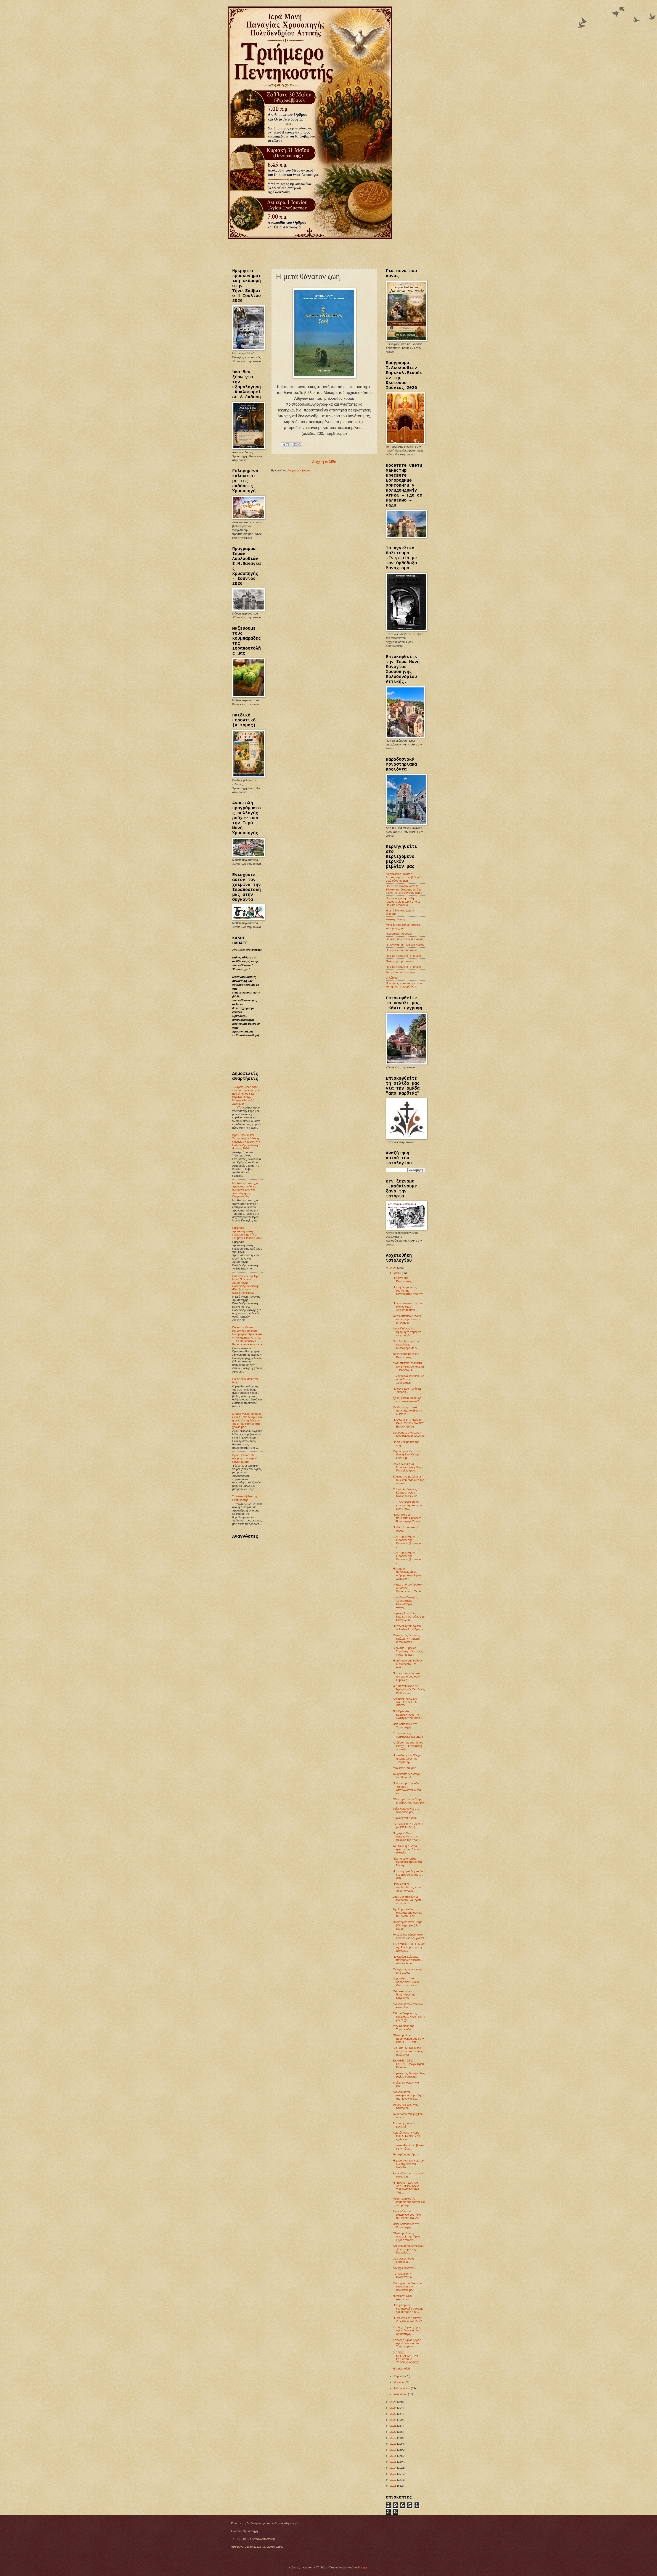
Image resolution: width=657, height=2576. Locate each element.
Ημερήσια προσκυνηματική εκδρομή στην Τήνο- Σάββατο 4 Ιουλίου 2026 (247, 1232)
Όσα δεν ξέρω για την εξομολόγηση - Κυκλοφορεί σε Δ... (406, 1345)
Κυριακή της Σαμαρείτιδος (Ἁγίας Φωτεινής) (409, 2075)
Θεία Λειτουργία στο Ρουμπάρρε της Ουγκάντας (405, 1995)
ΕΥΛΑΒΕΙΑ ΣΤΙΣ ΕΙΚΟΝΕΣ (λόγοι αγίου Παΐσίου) (408, 2064)
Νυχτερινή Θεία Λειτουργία (402, 2297)
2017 (393, 2449)
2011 (393, 2485)
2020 (393, 2431)
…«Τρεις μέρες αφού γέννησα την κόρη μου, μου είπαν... (408, 1505)
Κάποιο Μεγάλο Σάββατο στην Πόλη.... (408, 2147)
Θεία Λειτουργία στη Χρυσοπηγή (405, 1725)
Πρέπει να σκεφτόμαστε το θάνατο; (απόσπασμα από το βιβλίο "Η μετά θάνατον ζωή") (404, 889)
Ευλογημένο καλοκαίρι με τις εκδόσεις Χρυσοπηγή (408, 1379)
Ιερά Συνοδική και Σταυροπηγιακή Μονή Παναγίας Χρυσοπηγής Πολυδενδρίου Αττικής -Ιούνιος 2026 (246, 1141)
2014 (393, 2467)
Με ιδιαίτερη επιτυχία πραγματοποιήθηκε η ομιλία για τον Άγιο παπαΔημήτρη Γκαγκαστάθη (245, 1190)
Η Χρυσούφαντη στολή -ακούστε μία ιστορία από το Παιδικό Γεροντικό (403, 902)
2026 (393, 1267)
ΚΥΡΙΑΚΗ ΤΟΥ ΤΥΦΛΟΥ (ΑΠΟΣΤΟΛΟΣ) (408, 1825)
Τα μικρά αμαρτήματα (406, 2154)
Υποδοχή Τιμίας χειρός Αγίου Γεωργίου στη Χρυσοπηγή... (407, 2331)
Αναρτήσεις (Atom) (299, 470)
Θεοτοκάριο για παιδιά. (400, 961)
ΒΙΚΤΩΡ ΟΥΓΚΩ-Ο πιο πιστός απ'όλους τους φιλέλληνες (408, 2051)
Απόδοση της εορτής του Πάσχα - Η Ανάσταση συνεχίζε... (408, 1746)
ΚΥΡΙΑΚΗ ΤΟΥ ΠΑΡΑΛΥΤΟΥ (403, 2275)
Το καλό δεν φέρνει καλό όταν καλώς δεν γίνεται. (409, 1936)
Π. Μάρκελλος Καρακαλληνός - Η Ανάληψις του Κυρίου (407, 1715)
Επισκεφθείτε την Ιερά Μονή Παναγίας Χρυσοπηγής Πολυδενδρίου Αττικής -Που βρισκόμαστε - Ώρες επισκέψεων (245, 1284)
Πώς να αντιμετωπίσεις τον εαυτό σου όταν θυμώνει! (407, 1677)
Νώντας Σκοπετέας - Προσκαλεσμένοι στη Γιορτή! (407, 1862)
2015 (393, 2461)
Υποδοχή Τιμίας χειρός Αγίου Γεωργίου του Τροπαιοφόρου (407, 2343)
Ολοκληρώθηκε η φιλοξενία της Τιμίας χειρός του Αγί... (406, 2237)
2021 (393, 2425)
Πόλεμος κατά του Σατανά (402, 950)
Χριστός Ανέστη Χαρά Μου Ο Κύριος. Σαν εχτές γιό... (406, 2136)
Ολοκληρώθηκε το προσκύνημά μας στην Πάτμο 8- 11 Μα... (408, 2039)
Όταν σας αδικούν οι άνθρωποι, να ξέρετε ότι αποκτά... (407, 1900)
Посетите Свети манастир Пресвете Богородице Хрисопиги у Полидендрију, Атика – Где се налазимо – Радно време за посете (247, 1336)
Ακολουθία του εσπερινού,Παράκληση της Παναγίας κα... (408, 2095)
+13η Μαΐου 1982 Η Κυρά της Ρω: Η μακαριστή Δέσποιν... (409, 1947)
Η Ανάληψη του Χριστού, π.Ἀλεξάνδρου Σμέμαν (408, 1627)
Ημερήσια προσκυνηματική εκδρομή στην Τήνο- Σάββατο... (407, 1573)
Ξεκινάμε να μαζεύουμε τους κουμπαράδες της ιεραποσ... (408, 1480)
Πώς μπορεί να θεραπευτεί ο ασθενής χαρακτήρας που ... (408, 2308)
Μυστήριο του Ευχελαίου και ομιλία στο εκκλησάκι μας (408, 2287)
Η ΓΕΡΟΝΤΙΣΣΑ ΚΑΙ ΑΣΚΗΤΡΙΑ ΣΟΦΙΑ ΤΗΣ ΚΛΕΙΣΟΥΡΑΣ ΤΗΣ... (406, 2187)
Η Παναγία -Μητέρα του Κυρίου (405, 944)
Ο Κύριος (391, 977)
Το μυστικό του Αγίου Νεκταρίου (405, 2106)
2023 (393, 2413)
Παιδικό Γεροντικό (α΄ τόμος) (403, 955)
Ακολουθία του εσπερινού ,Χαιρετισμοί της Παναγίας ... (408, 2249)
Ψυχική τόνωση (395, 919)
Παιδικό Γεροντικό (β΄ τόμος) (403, 966)
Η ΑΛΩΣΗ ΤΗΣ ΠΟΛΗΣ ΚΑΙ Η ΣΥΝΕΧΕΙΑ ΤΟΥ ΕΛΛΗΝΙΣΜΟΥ (408, 1423)
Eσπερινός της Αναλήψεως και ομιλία (408, 1735)
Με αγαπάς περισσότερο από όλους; (408, 1971)
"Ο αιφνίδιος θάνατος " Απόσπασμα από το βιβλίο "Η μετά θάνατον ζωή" (404, 877)
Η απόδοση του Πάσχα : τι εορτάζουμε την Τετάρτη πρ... (408, 1759)
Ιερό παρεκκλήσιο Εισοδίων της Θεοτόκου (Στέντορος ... (407, 1541)
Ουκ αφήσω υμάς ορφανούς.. (403, 2260)
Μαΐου (398, 1272)
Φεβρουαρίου (402, 2388)
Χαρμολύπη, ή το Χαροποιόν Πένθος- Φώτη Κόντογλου (407, 1982)
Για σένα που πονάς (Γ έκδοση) (405, 939)
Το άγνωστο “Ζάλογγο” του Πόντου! (407, 1775)
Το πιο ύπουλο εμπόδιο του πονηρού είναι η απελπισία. (407, 1319)
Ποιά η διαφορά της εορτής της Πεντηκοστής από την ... (408, 1292)
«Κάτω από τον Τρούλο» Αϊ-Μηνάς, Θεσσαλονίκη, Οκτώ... (408, 1588)
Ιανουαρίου (401, 2394)
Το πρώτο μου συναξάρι (400, 972)
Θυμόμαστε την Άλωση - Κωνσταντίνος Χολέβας (409, 1434)
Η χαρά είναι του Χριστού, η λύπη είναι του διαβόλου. (408, 2164)
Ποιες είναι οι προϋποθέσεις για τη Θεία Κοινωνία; (407, 1887)
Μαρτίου (399, 2382)
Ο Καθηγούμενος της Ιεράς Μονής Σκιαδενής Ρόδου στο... (409, 1689)
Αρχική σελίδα (324, 462)
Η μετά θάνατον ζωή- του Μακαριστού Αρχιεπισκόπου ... (408, 1306)
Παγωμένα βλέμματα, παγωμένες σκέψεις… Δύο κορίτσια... (408, 1960)
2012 (393, 2479)
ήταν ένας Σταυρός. (405, 1767)
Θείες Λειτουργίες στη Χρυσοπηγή (406, 2225)
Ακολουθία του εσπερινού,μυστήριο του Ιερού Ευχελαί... (407, 2215)
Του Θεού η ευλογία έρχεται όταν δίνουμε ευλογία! (407, 1849)
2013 (393, 2473)
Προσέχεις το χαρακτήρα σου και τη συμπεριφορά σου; (404, 985)
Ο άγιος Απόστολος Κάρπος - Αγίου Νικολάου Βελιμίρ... (406, 1493)
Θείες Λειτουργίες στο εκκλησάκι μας (406, 1810)
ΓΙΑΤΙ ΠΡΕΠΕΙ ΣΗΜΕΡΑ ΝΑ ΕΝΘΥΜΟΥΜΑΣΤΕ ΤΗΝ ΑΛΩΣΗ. (408, 1367)
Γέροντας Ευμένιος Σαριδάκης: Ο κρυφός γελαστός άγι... (408, 1651)
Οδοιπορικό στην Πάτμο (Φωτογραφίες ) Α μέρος (407, 1925)
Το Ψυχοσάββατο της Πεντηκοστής (245, 1498)
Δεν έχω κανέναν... (404, 2268)
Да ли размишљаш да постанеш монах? (407, 1399)
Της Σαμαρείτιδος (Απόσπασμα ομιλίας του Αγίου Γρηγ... (407, 1913)
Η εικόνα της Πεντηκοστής (402, 1279)
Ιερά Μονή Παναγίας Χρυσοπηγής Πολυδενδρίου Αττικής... (405, 1602)
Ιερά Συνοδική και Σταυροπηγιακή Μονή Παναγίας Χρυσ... (407, 1467)
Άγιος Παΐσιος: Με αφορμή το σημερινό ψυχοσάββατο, (244, 1458)
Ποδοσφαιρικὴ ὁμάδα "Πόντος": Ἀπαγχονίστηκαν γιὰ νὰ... (407, 1788)
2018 (393, 2443)
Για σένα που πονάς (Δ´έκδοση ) (407, 1390)
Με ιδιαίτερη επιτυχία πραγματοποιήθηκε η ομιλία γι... (407, 1411)
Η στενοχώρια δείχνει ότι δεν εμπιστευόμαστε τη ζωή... (408, 1875)
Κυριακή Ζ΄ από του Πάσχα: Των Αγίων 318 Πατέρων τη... (409, 1617)
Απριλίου (399, 2376)
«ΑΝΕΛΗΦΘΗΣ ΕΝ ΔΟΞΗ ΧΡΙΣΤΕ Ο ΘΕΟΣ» (405, 1702)
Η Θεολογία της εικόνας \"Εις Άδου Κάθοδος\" (407, 2319)
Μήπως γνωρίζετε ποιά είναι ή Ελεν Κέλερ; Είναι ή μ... (407, 1455)
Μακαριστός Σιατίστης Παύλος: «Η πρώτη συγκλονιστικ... (406, 1639)
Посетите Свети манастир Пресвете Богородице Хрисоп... (408, 1518)
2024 (393, 2407)
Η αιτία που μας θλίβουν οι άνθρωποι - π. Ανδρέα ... (408, 1664)
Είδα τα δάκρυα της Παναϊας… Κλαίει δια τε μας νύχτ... (409, 2017)
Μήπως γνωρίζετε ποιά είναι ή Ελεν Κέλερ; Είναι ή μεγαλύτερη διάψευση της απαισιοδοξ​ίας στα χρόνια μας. (247, 1420)
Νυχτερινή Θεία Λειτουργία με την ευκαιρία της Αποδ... (407, 1837)
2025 (393, 2401)
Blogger (362, 2567)
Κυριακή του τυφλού (405, 1817)
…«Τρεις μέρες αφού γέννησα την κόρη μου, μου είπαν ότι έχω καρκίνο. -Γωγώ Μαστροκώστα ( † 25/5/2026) (246, 1095)
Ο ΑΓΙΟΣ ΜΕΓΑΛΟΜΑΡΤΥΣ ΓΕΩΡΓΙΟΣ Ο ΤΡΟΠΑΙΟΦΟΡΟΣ (406, 2357)
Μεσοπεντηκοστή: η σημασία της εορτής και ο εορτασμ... (409, 2202)
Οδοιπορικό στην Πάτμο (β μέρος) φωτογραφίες (409, 1801)
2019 (393, 2437)
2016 (393, 2455)
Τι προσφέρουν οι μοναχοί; (404, 2125)
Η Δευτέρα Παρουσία (399, 933)
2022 (393, 2419)
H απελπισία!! (401, 2368)
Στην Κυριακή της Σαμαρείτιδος (403, 2027)
